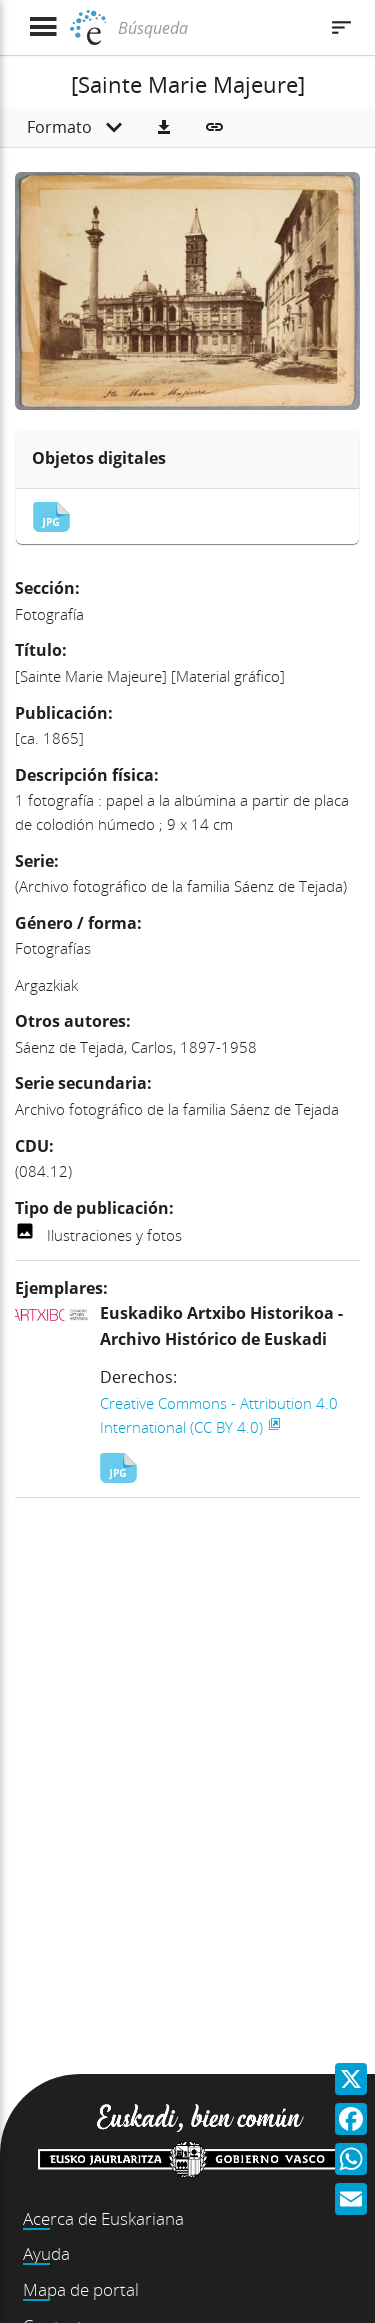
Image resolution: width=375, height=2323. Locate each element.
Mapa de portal (81, 2289)
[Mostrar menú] (42, 27)
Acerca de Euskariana (103, 2218)
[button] (164, 128)
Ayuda (46, 2253)
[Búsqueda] (215, 28)
